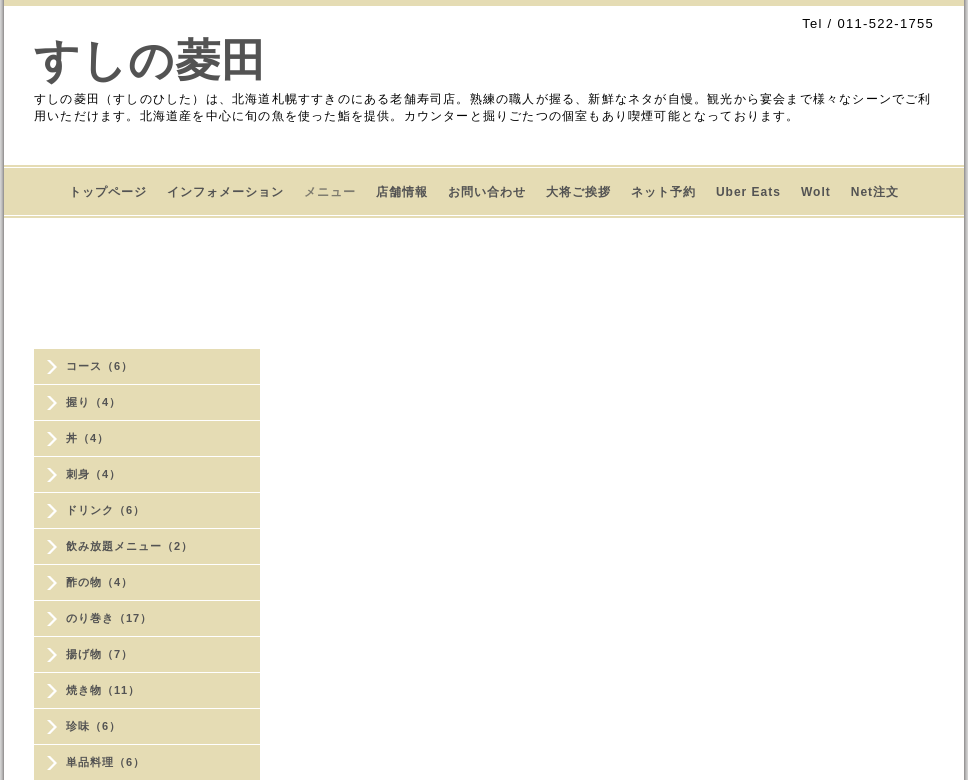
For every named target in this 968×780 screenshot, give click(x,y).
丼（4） (87, 438)
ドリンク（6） (105, 510)
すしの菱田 (150, 60)
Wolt (816, 192)
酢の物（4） (99, 582)
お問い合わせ (487, 192)
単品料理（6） (105, 762)
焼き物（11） (103, 690)
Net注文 (875, 192)
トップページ (108, 192)
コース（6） (99, 366)
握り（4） (93, 402)
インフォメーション (225, 192)
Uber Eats (748, 192)
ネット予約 (663, 192)
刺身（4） (93, 474)
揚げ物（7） (99, 654)
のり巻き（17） (109, 618)
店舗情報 (402, 192)
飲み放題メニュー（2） (129, 546)
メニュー (330, 192)
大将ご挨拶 (578, 192)
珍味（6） (93, 726)
